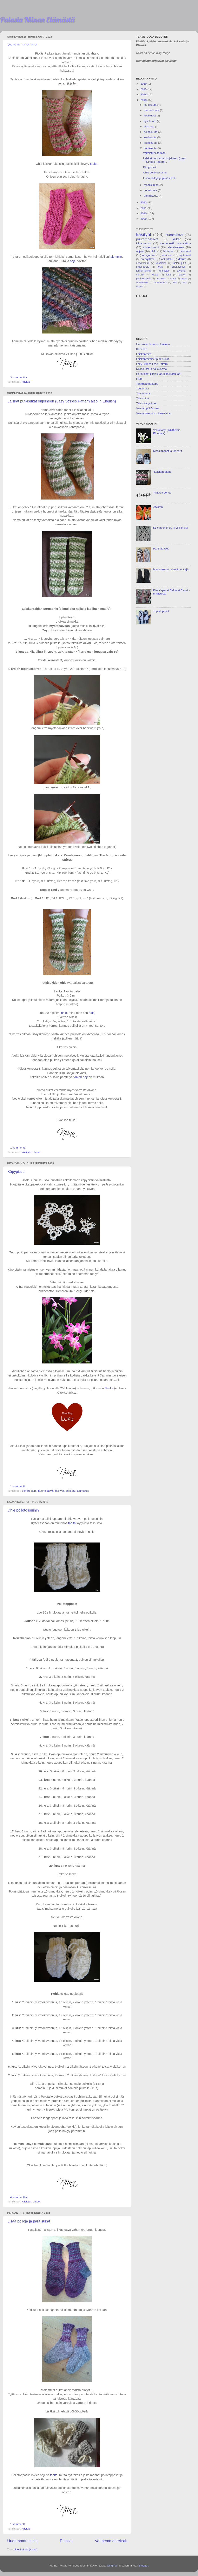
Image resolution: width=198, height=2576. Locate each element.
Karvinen (141, 349)
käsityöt (26, 381)
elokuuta (149, 126)
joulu (160, 266)
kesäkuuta (150, 137)
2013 (143, 100)
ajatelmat (185, 255)
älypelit (139, 286)
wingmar (112, 2565)
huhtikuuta (150, 148)
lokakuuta (150, 115)
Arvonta (158, 506)
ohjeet (36, 1152)
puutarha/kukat (147, 239)
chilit (153, 251)
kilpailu (183, 278)
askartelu (167, 259)
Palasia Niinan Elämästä (37, 19)
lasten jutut (179, 263)
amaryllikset (148, 259)
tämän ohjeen (82, 1077)
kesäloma (161, 263)
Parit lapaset (161, 548)
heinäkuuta (151, 131)
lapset (182, 274)
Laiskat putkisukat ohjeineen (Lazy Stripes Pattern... (164, 160)
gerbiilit (140, 274)
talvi (184, 282)
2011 (143, 208)
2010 (143, 213)
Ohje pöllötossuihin (23, 1510)
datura (182, 259)
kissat (155, 274)
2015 (143, 89)
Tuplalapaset (161, 611)
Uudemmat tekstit (22, 2541)
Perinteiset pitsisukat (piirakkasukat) (158, 373)
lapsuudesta (142, 282)
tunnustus (83, 1490)
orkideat (70, 1490)
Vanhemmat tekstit (111, 2541)
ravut (173, 278)
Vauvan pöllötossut (147, 408)
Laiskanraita (143, 354)
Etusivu (66, 2541)
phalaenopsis (143, 278)
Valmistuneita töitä (22, 45)
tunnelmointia (143, 270)
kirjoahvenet (178, 266)
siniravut (185, 251)
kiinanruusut (143, 243)
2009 (143, 218)
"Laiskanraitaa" (162, 471)
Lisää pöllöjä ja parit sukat (28, 2221)
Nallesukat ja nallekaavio (151, 368)
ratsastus (161, 278)
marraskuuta (152, 110)
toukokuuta (151, 142)
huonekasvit (45, 1490)
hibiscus (168, 251)
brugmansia (142, 266)
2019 (143, 83)
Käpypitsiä (16, 1172)
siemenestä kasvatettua (175, 243)
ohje (73, 261)
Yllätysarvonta (162, 492)
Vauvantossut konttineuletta (153, 413)
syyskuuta (150, 121)
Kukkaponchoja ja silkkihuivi (170, 527)
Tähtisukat (142, 398)
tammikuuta (151, 195)
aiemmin (116, 256)
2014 (143, 94)
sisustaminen (176, 247)
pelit (175, 282)
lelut (168, 274)
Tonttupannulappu (147, 383)
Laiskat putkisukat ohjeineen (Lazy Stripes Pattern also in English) (61, 401)
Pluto (139, 378)
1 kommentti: (18, 1147)
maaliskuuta (151, 184)
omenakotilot (160, 282)
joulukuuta (150, 104)
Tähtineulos (143, 393)
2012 (143, 202)
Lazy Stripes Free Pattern (152, 363)
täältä (93, 163)
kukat (177, 239)
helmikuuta (151, 190)
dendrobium (29, 1490)
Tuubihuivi (142, 388)
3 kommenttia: (19, 377)
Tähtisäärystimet (146, 403)
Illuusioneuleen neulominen (153, 344)
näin (64, 1013)
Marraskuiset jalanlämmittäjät (171, 569)
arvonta (181, 270)
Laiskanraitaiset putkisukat (152, 359)
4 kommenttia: (19, 2197)
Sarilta (109, 1388)
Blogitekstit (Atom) (26, 2549)
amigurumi (148, 255)
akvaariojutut (151, 247)
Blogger (143, 2565)
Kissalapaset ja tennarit (167, 450)
